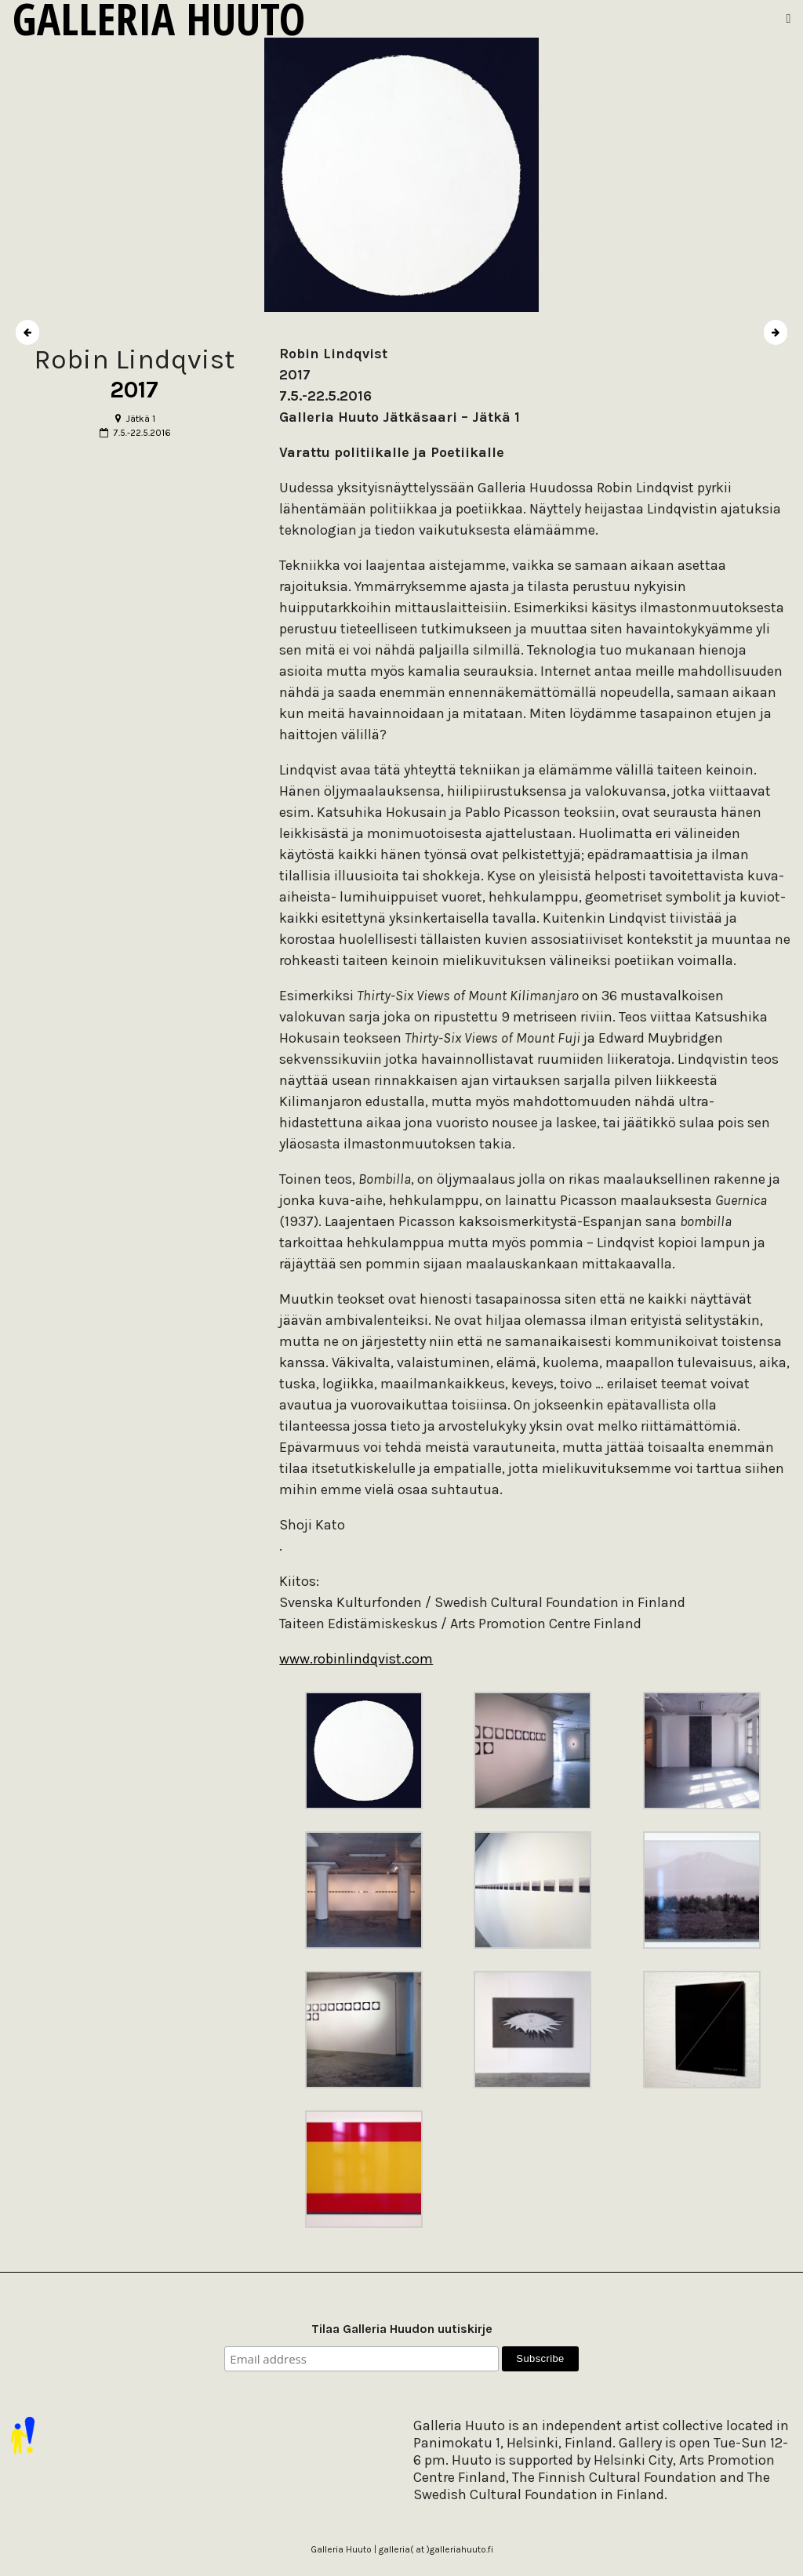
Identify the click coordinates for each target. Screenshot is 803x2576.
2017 (134, 390)
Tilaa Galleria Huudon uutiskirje (401, 2328)
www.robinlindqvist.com (356, 1658)
